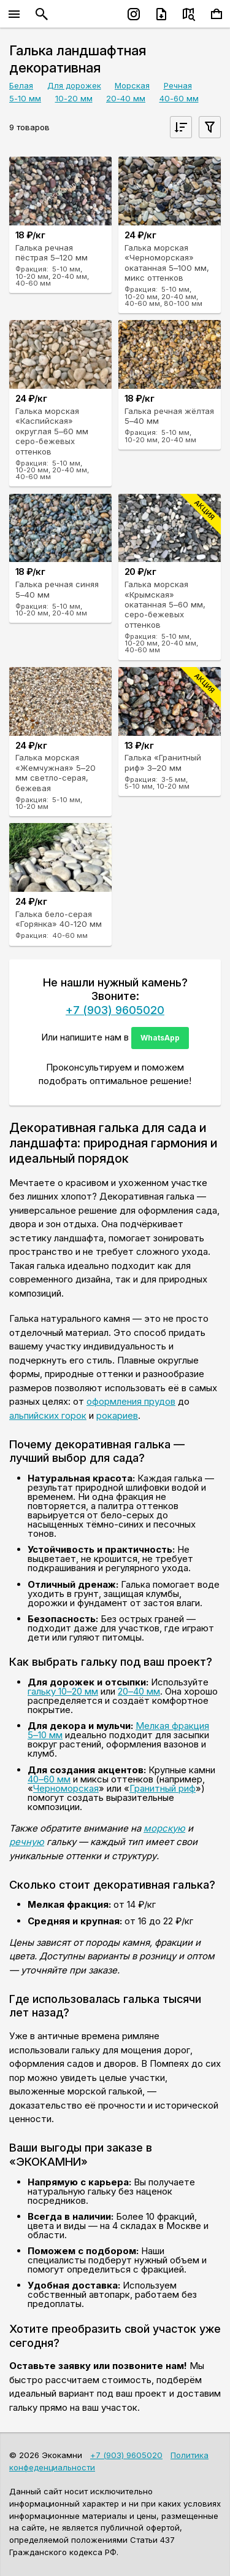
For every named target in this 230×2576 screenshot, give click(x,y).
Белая (21, 85)
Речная (178, 85)
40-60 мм (179, 98)
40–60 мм (49, 1779)
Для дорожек (74, 85)
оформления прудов (130, 1401)
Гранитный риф (162, 1788)
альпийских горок (47, 1415)
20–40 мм (139, 1691)
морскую (164, 1828)
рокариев (117, 1415)
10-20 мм (74, 98)
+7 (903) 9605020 (115, 1010)
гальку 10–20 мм (63, 1691)
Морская (132, 85)
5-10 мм (25, 98)
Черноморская (66, 1788)
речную (26, 1842)
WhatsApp (160, 1037)
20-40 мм (125, 98)
